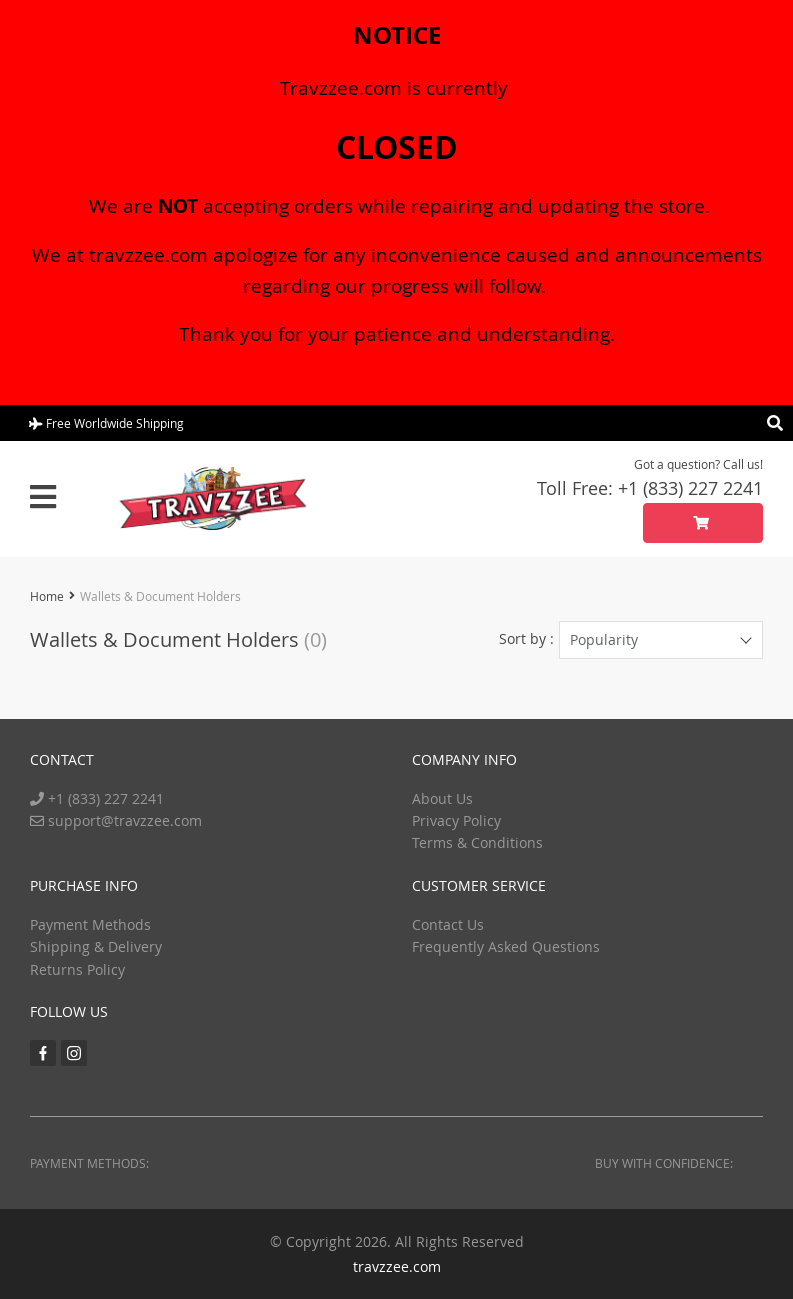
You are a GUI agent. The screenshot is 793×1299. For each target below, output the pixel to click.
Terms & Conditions (477, 842)
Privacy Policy (456, 820)
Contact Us (448, 924)
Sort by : (526, 638)
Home (47, 596)
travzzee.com (397, 1266)
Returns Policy (77, 969)
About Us (442, 798)
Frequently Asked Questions (506, 946)
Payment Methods (90, 924)
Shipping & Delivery (96, 946)
